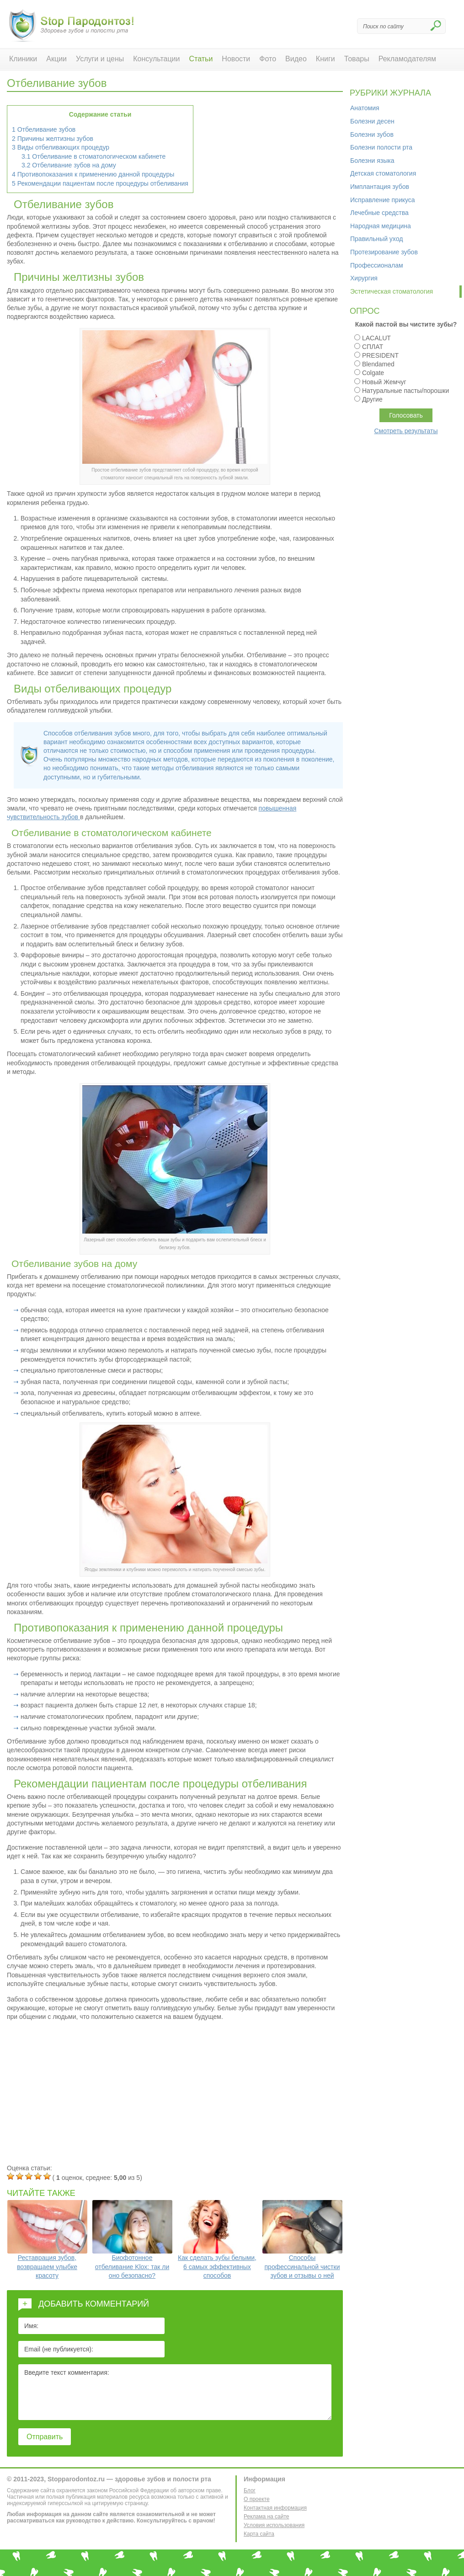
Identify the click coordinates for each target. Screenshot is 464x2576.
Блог (250, 2490)
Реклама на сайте (266, 2516)
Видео (296, 59)
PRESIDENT (380, 355)
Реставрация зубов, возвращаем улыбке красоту (47, 2239)
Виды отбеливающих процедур (60, 147)
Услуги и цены (100, 59)
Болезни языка (372, 160)
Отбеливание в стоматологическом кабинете (93, 156)
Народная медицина (380, 226)
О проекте (257, 2499)
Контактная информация (275, 2508)
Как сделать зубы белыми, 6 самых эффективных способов (217, 2239)
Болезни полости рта (381, 147)
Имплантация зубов (379, 186)
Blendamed (378, 364)
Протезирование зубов (384, 252)
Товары (356, 59)
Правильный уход (376, 238)
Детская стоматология (383, 173)
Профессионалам (376, 265)
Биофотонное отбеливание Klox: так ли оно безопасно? (132, 2239)
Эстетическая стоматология (391, 291)
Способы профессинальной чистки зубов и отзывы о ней (302, 2239)
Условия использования (274, 2525)
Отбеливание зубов (43, 129)
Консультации (156, 59)
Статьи (201, 59)
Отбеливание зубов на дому (68, 165)
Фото (267, 59)
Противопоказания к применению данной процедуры (93, 174)
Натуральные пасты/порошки (405, 390)
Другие (372, 399)
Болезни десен (372, 121)
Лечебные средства (379, 212)
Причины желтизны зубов (52, 138)
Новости (236, 59)
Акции (56, 59)
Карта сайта (259, 2534)
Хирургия (364, 278)
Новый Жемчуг (384, 382)
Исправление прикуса (382, 200)
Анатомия (364, 108)
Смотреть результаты (405, 431)
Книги (325, 59)
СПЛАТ (372, 346)
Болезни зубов (372, 134)
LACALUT (376, 338)
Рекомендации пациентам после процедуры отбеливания (100, 183)
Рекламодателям (407, 59)
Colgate (373, 372)
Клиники (23, 59)
